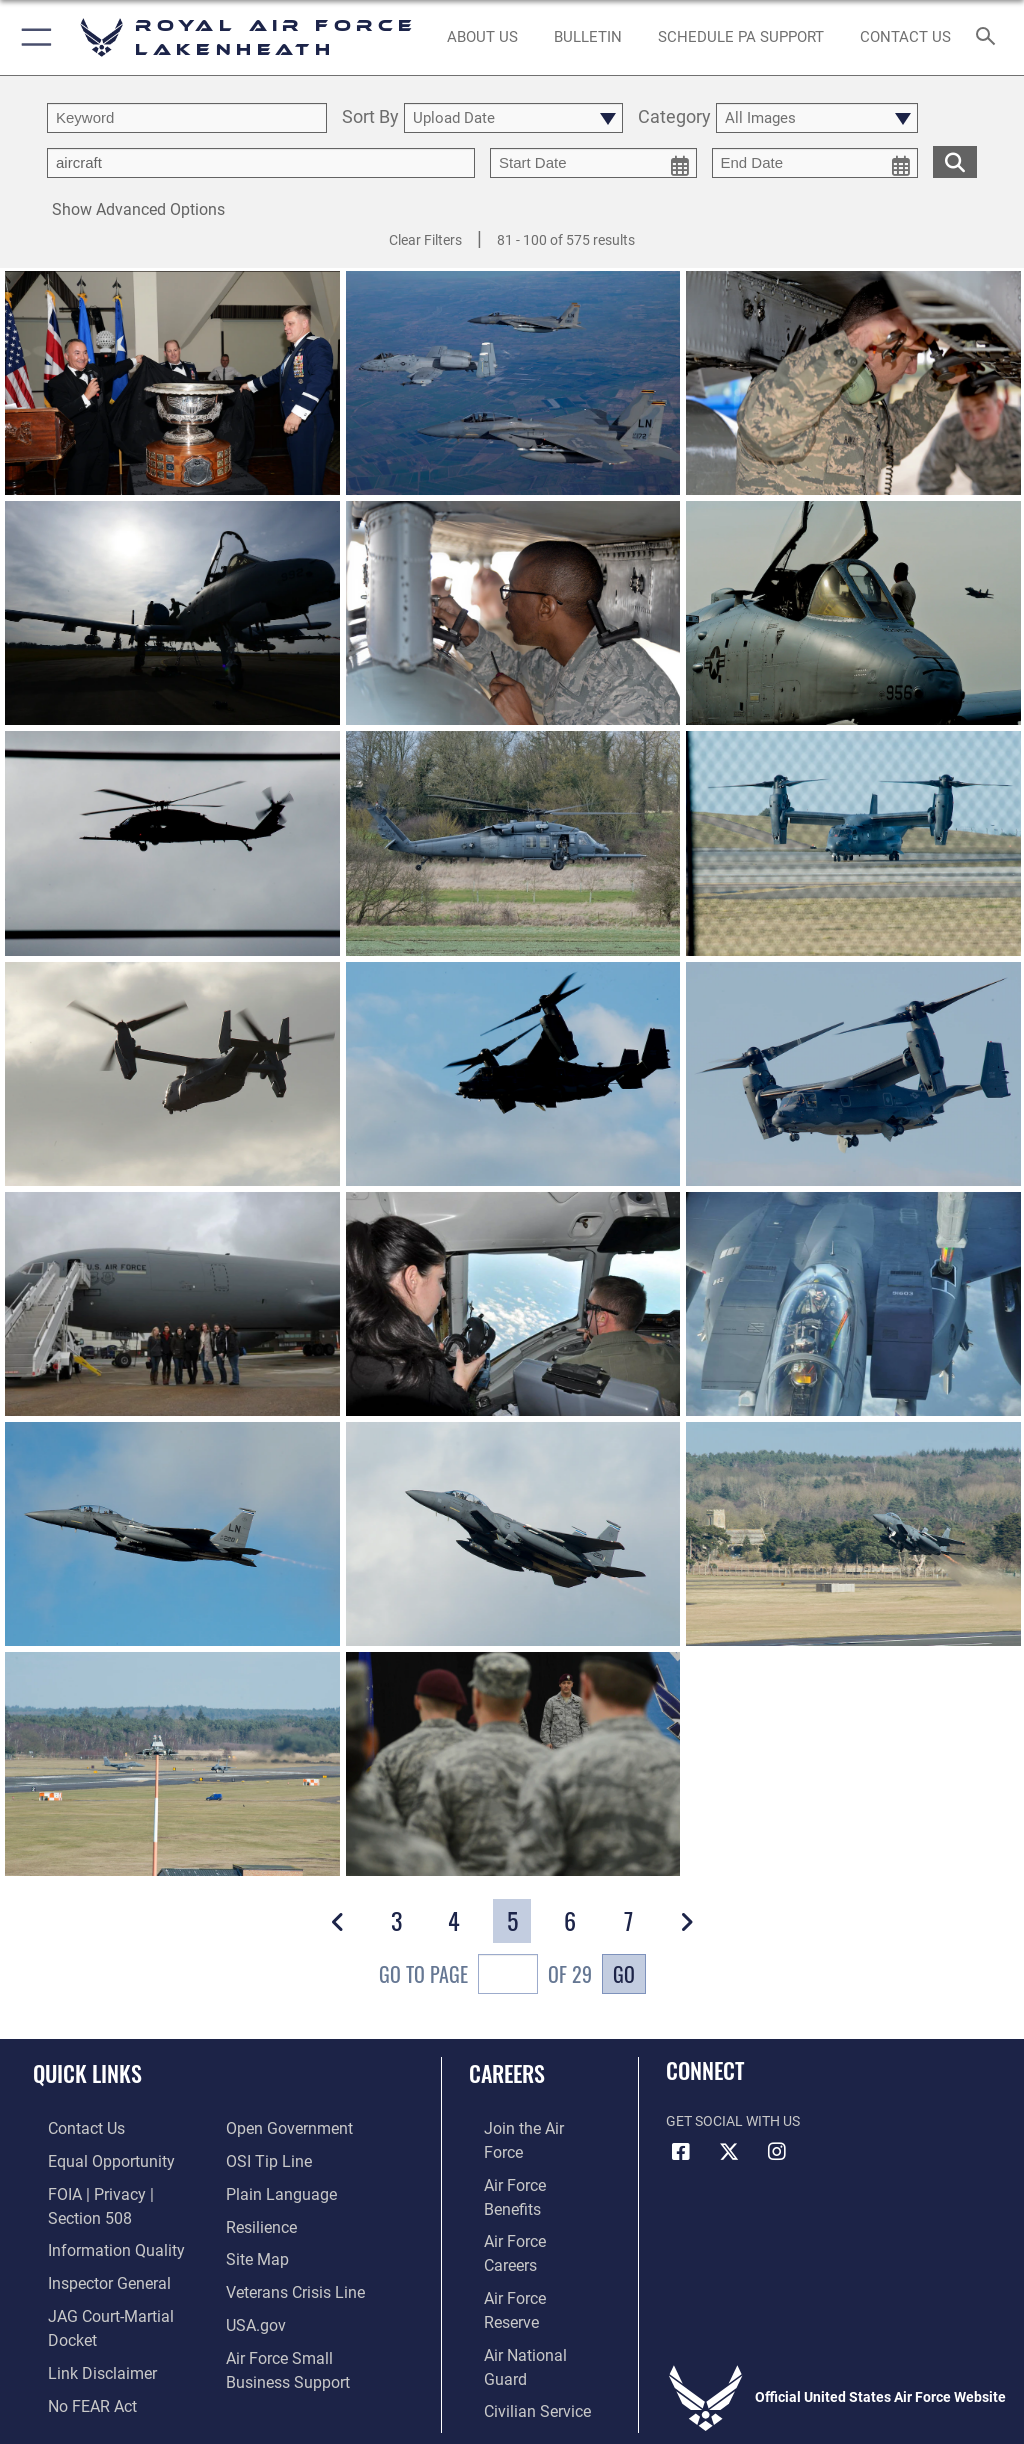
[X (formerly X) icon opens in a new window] (729, 2152)
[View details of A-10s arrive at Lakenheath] (853, 383)
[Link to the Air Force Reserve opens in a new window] (522, 2219)
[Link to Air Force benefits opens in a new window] (523, 2158)
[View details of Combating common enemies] (172, 844)
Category (674, 117)
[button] (32, 37)
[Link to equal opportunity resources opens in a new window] (89, 2158)
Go (624, 1974)
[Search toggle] (989, 37)
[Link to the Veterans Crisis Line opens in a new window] (287, 2280)
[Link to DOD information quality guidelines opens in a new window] (93, 2219)
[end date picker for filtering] (815, 163)
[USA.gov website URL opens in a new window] (252, 2311)
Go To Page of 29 (485, 1976)
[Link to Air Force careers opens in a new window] (522, 2188)
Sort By (370, 117)
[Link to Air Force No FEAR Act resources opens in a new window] (72, 2342)
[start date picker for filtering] (593, 163)
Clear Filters (425, 240)
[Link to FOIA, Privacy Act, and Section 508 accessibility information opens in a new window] (117, 2188)
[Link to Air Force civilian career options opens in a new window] (514, 2280)
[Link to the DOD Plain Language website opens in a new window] (274, 2188)
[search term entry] (187, 118)
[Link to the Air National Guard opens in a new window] (526, 2250)
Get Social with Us (733, 2121)
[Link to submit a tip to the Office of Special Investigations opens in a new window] (262, 2158)
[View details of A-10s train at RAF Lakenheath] (513, 383)
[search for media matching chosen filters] (955, 160)
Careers (507, 2073)
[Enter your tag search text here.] (261, 163)
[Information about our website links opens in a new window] (79, 2311)
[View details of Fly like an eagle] (172, 1534)
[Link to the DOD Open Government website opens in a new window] (282, 2127)
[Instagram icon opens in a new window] (777, 2152)
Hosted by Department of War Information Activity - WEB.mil (512, 2400)
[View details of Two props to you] (853, 844)
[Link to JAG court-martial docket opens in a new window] (112, 2280)
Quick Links (87, 2073)
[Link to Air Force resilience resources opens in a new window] (256, 2219)
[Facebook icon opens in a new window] (681, 2152)
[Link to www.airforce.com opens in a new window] (523, 2127)
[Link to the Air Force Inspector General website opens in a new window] (88, 2250)
